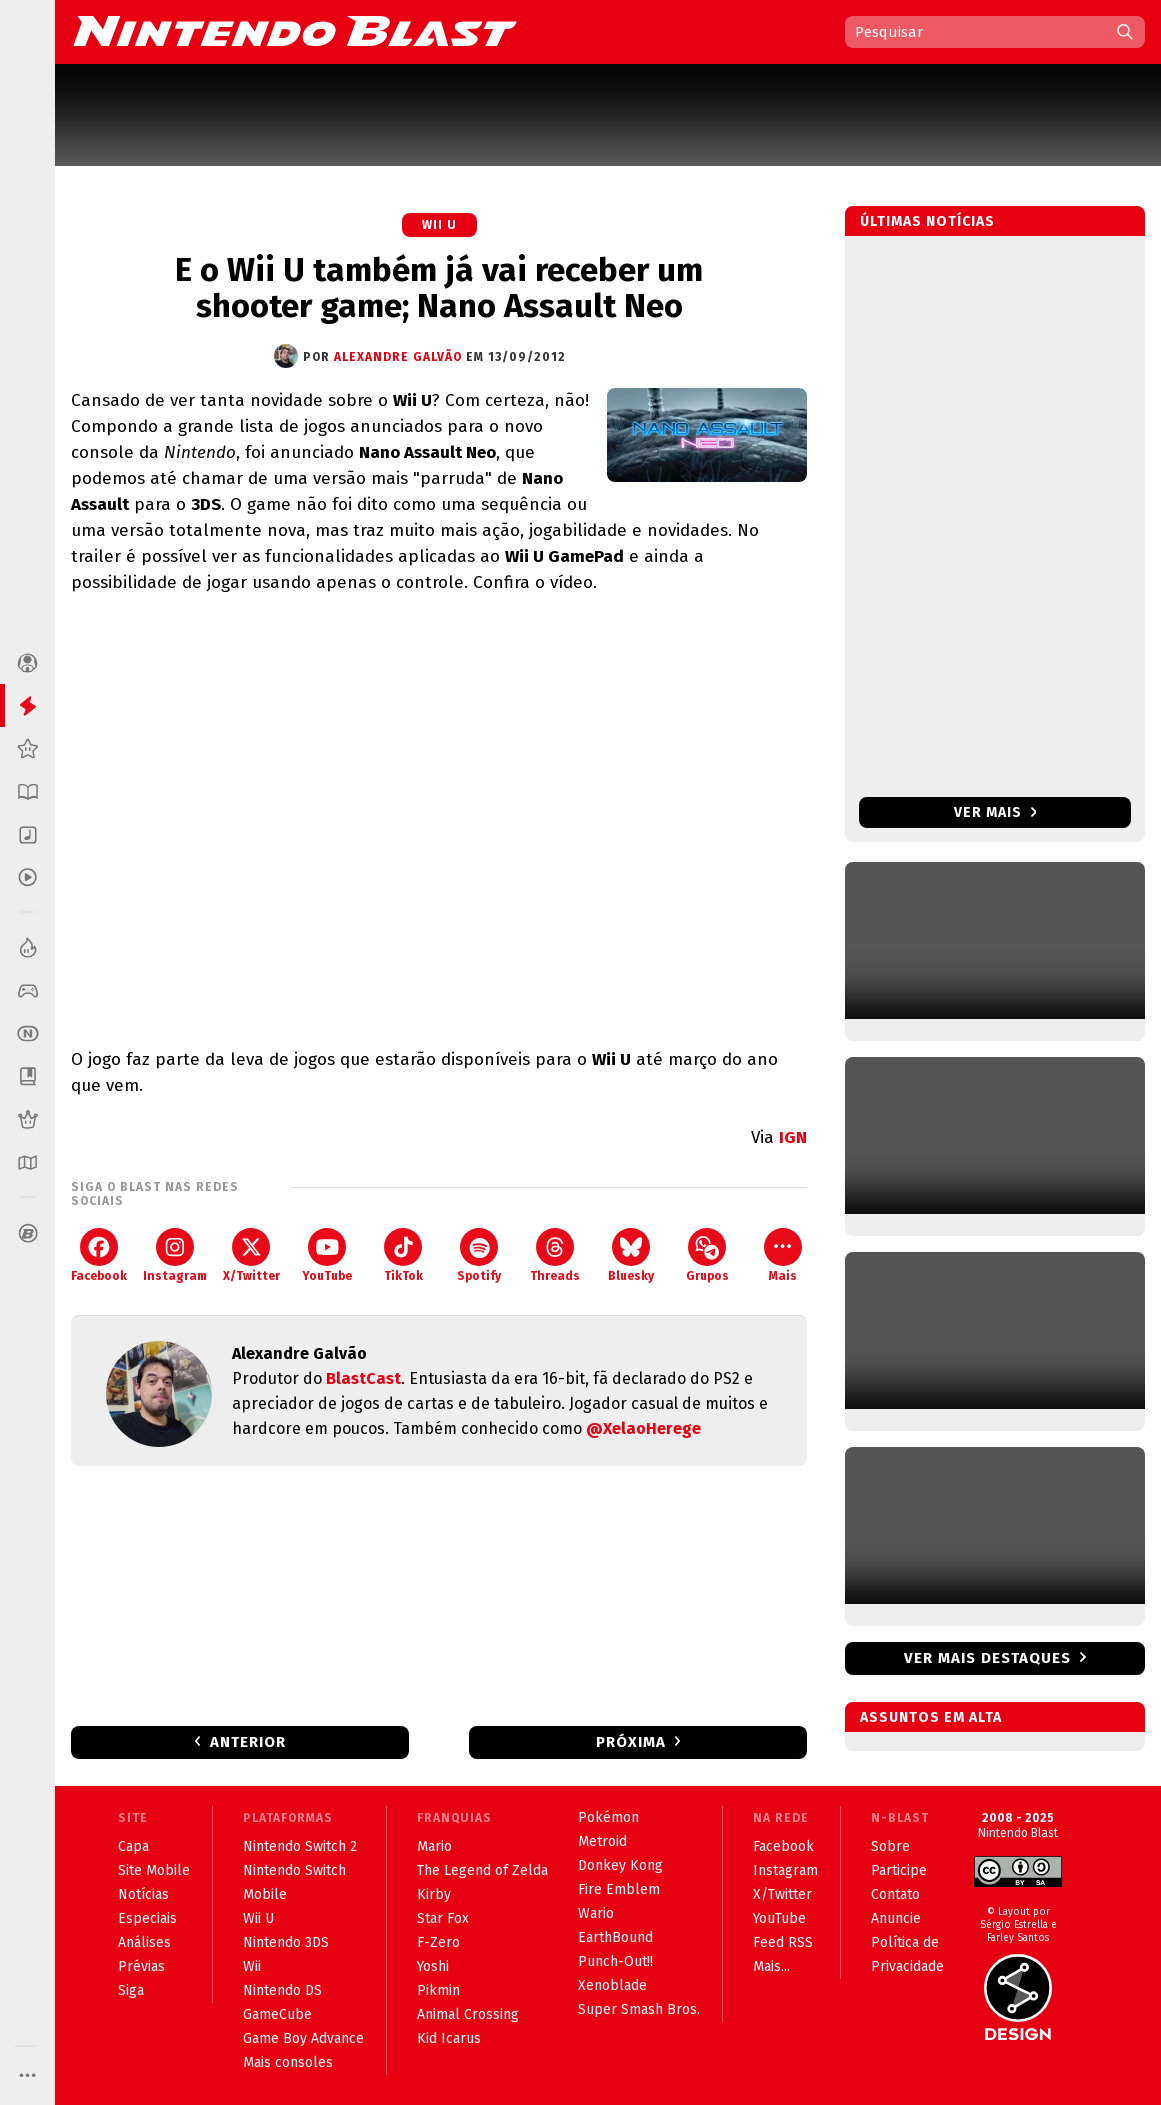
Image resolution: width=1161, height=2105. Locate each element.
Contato (895, 1894)
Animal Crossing (468, 2014)
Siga (131, 1990)
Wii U (439, 225)
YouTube (327, 1255)
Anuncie (896, 1918)
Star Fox (443, 1918)
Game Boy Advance (303, 2038)
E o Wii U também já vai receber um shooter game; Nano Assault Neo (439, 288)
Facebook (99, 1255)
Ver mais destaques (987, 1658)
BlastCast (363, 1378)
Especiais (147, 1918)
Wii (252, 1966)
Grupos (707, 1255)
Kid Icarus (449, 2038)
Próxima (631, 1742)
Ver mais (995, 812)
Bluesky (631, 1255)
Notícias (143, 1894)
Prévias (141, 1966)
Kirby (434, 1894)
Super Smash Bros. (639, 2009)
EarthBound (615, 1937)
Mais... (771, 1966)
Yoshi (433, 1966)
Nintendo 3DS (286, 1942)
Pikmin (438, 1990)
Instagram (175, 1255)
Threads (555, 1255)
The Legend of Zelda (482, 1870)
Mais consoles (288, 2062)
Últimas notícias (927, 221)
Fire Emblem (619, 1889)
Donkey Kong (620, 1865)
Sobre (890, 1846)
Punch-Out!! (615, 1961)
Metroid (602, 1841)
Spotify (479, 1255)
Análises (144, 1942)
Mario (434, 1846)
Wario (596, 1913)
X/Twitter (251, 1255)
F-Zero (438, 1942)
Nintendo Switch (294, 1870)
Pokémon (608, 1817)
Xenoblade (612, 1985)
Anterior (248, 1742)
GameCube (277, 2014)
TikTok (403, 1255)
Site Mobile (154, 1870)
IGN (793, 1137)
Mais (783, 1255)
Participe (899, 1870)
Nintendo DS (282, 1990)
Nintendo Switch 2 (300, 1846)
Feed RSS (783, 1942)
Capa (133, 1846)
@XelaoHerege (643, 1428)
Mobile (265, 1894)
